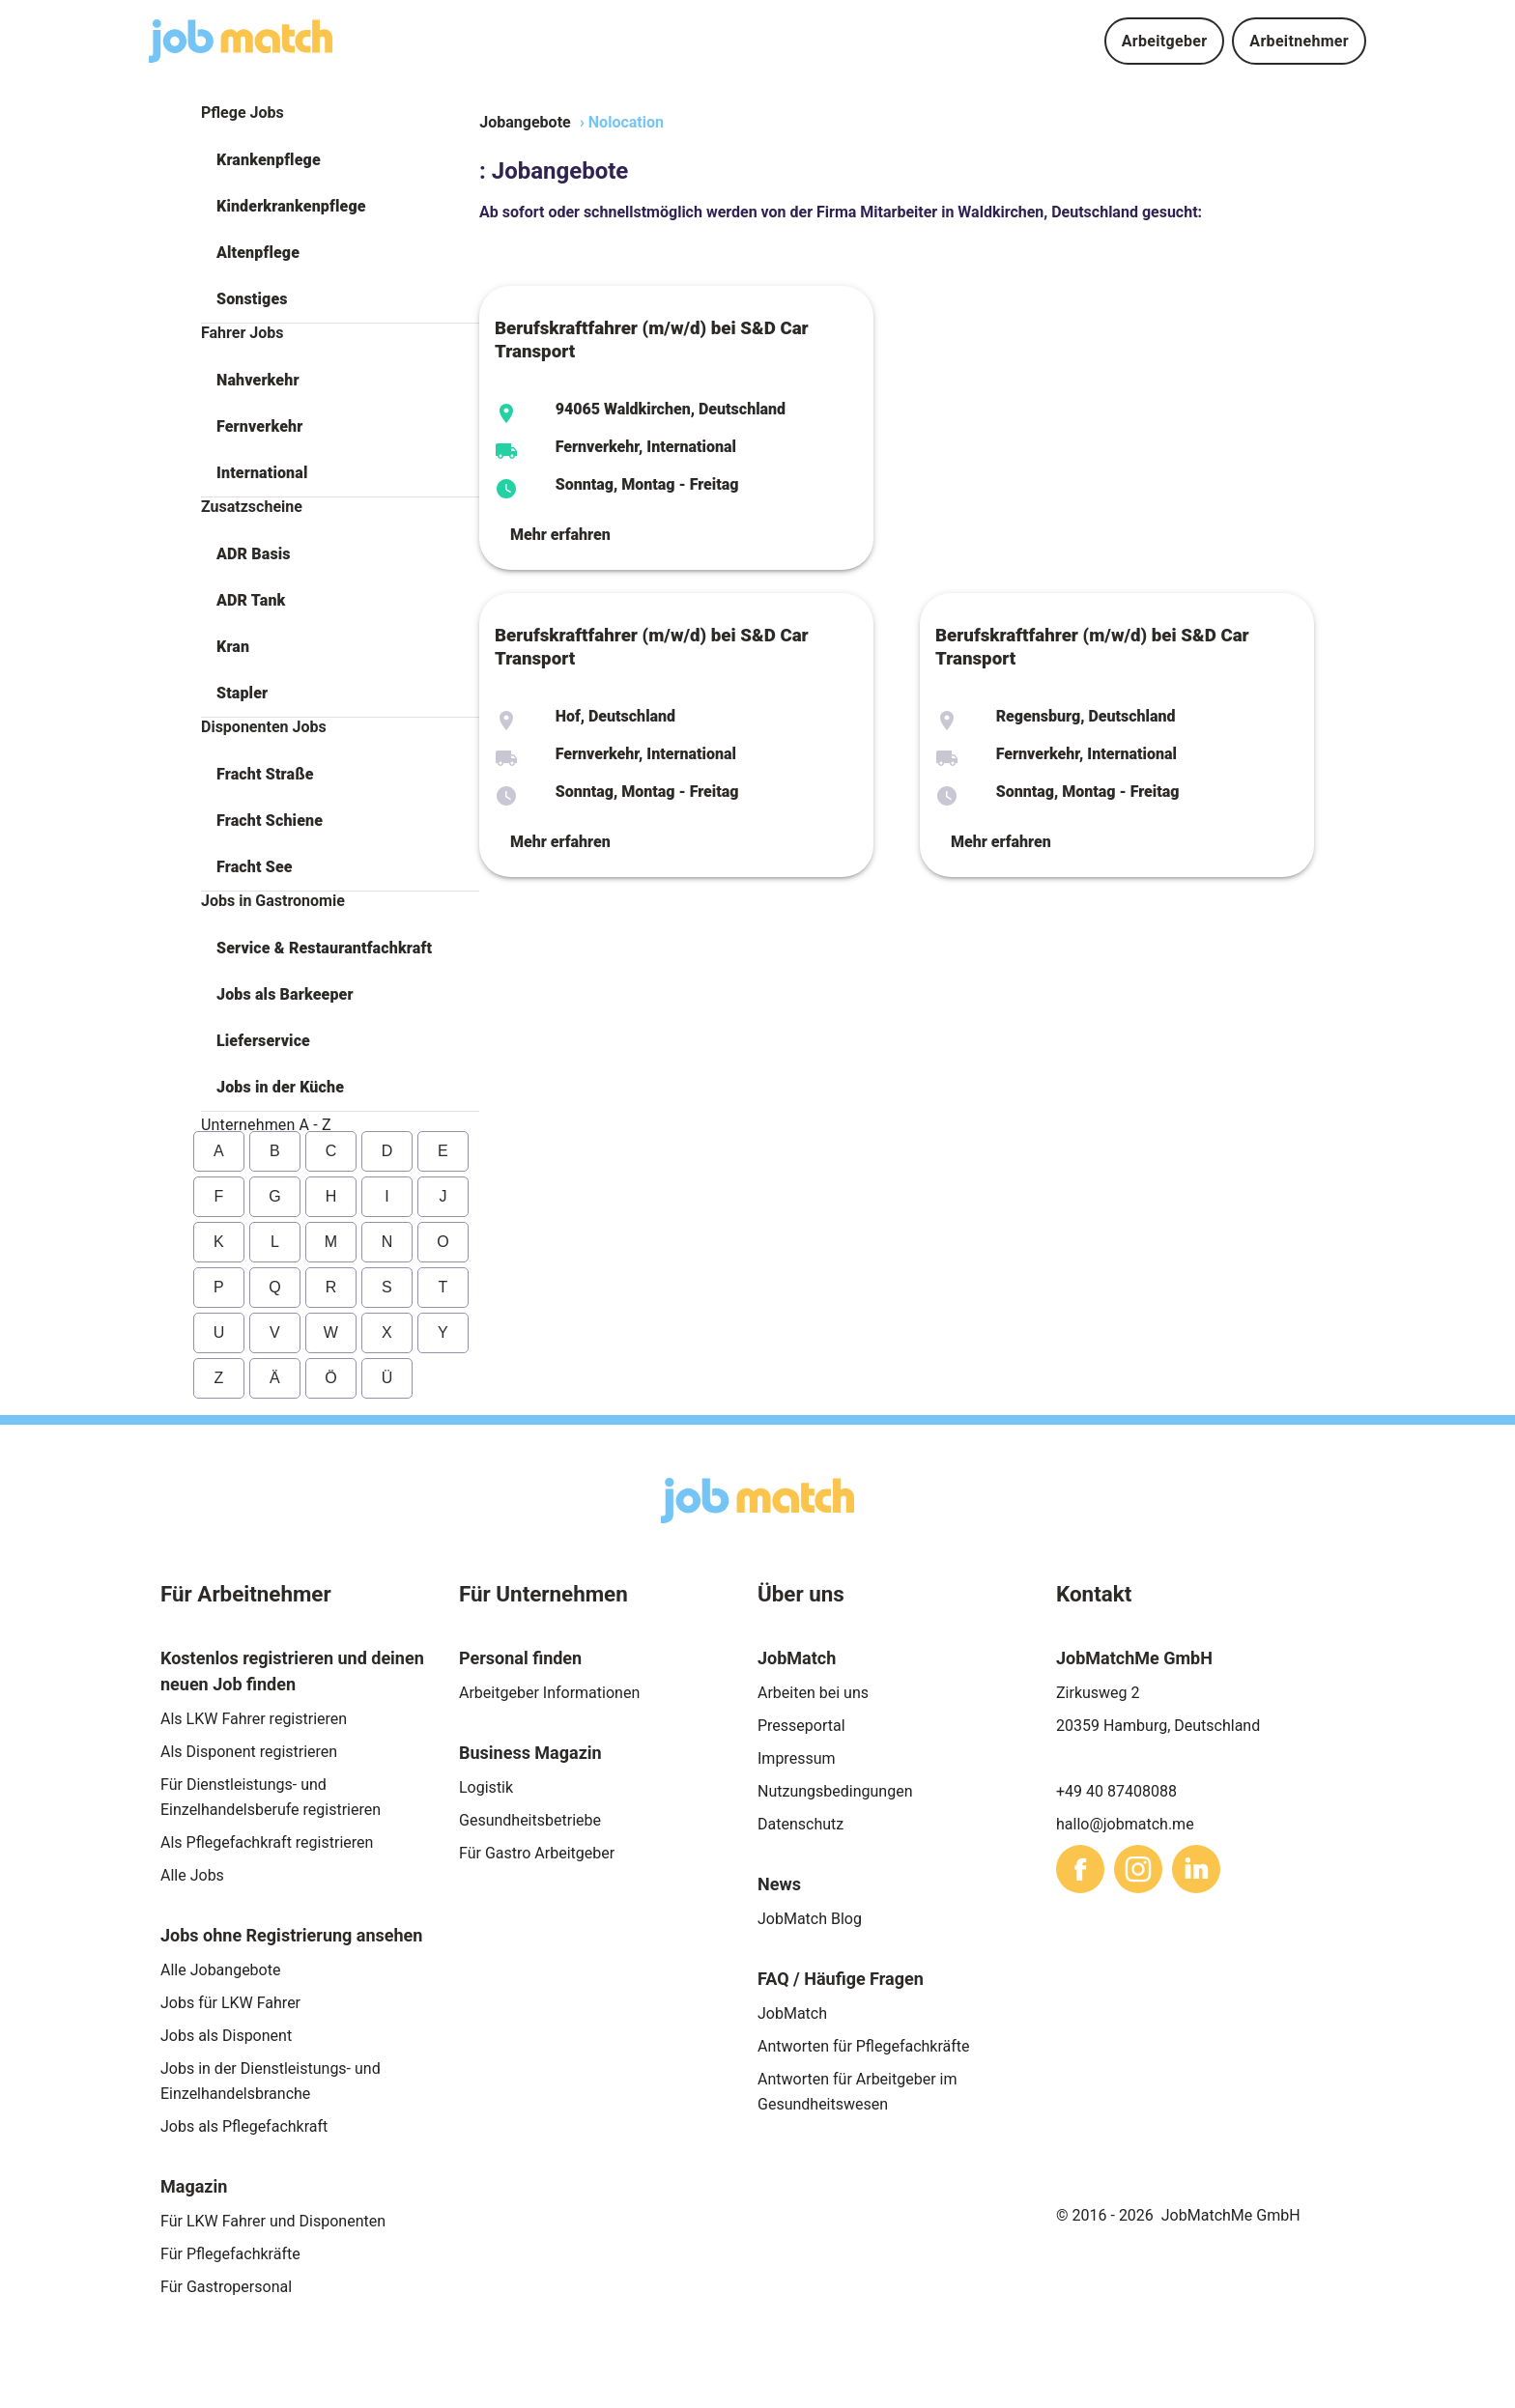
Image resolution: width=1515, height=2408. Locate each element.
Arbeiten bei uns (813, 1693)
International (261, 473)
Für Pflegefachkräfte (230, 2254)
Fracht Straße (265, 774)
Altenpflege (258, 252)
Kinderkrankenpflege (291, 206)
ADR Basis (253, 554)
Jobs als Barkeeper (285, 994)
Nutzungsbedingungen (835, 1791)
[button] (340, 160)
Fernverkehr (259, 426)
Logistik (486, 1787)
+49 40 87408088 (1116, 1791)
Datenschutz (800, 1824)
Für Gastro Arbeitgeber (537, 1853)
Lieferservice (263, 1041)
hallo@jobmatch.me (1125, 1824)
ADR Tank (250, 600)
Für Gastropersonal (226, 2287)
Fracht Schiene (269, 820)
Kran (232, 646)
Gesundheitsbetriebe (530, 1820)
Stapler (242, 693)
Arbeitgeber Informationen (549, 1693)
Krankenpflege (268, 160)
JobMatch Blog (810, 1919)
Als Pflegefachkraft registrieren (266, 1842)
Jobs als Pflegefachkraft (244, 2126)
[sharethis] (1080, 1869)
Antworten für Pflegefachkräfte (864, 2046)
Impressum (797, 1758)
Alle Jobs (192, 1875)
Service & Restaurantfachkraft (324, 948)
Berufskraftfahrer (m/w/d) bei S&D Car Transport (652, 340)
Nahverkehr (258, 380)
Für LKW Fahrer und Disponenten (273, 2221)
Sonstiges (252, 299)
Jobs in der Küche (280, 1087)
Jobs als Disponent (226, 2035)
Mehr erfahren (560, 534)
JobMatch (792, 2013)
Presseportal (801, 1725)
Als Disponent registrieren (248, 1751)
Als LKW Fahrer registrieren (253, 1719)
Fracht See (254, 867)
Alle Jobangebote (220, 1970)
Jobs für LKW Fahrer (230, 2003)
